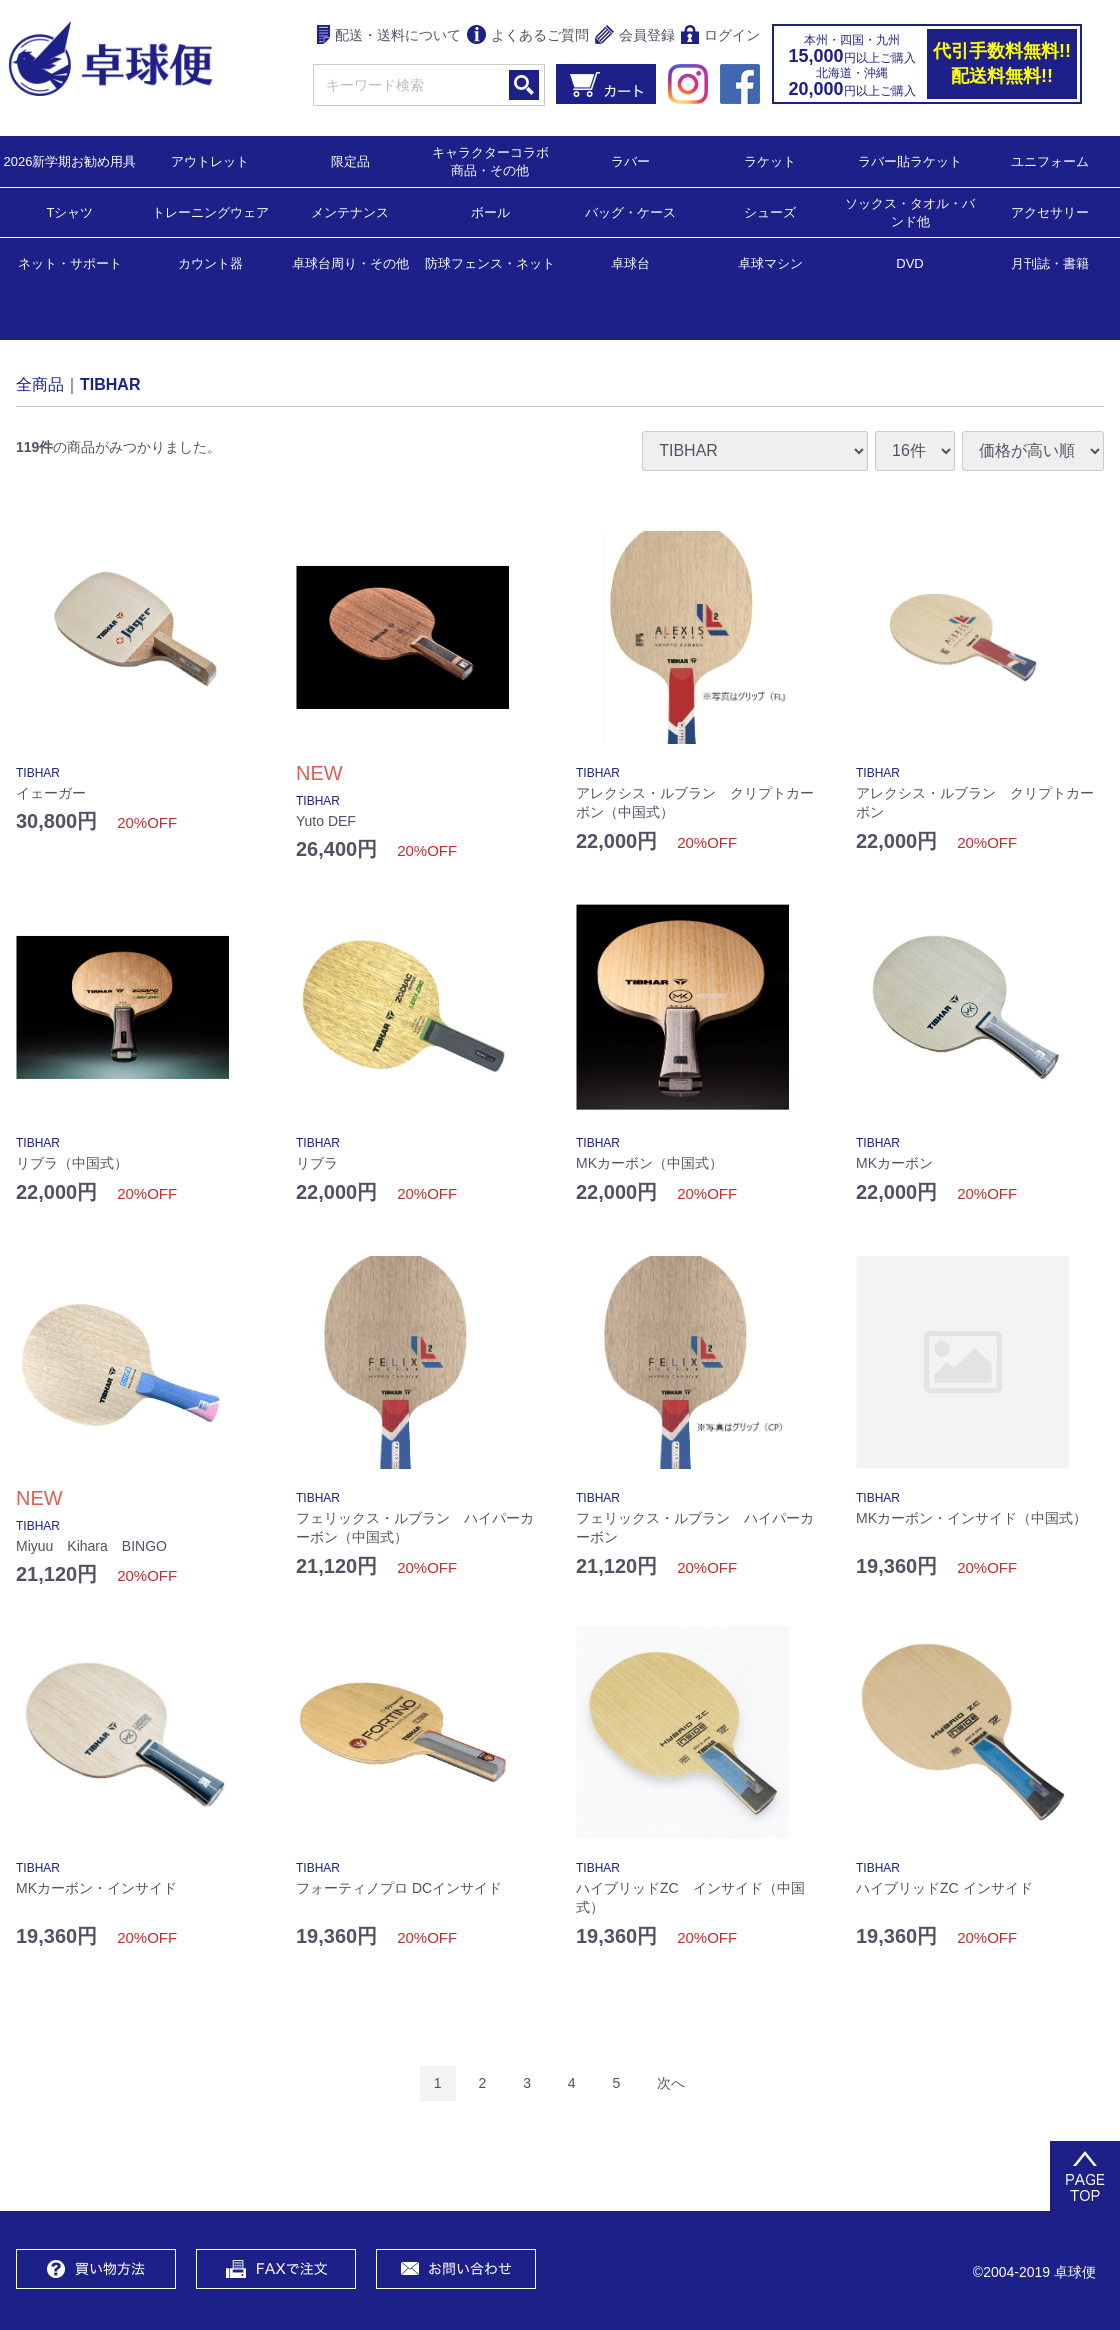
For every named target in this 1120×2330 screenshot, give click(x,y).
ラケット (770, 160)
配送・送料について (389, 36)
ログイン (720, 36)
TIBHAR (110, 383)
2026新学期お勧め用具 (70, 160)
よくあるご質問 (528, 36)
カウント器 (210, 262)
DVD (909, 263)
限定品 (350, 160)
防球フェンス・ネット (490, 262)
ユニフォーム (1050, 160)
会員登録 (635, 36)
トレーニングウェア (210, 211)
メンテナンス (350, 211)
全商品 (40, 383)
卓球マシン (770, 262)
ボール (490, 211)
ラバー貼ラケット (910, 160)
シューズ (770, 211)
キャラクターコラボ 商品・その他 (496, 160)
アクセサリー (1050, 211)
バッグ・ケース (630, 211)
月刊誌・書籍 (1050, 262)
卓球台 (630, 262)
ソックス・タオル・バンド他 (910, 211)
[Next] (671, 2083)
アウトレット (210, 160)
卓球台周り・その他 (350, 262)
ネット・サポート (70, 262)
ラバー (630, 160)
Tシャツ (70, 211)
